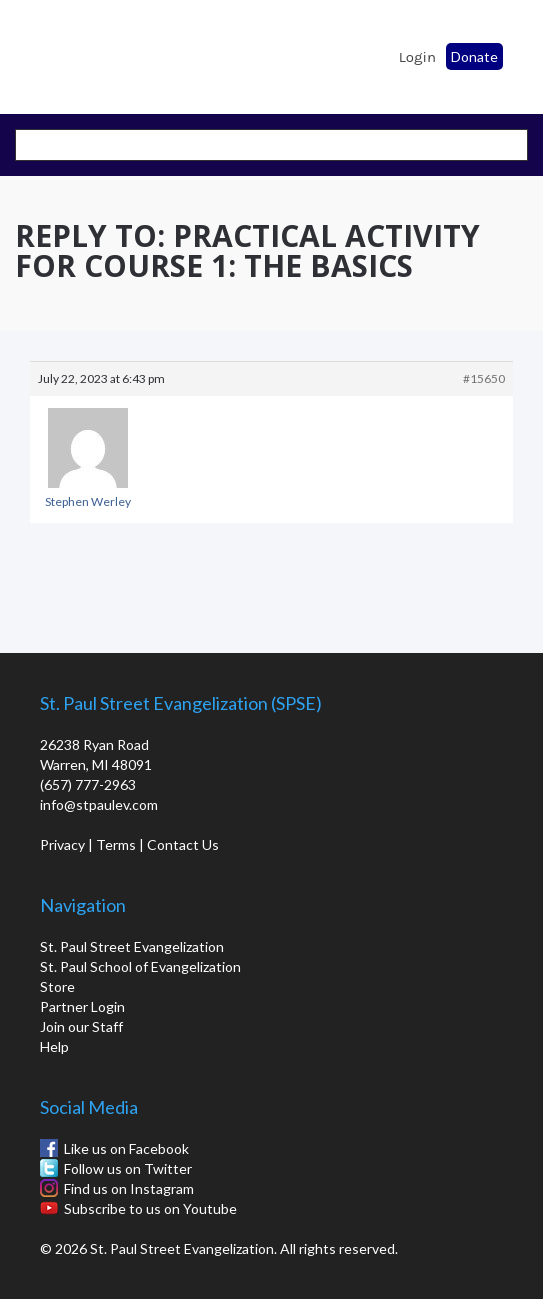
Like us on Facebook (126, 1148)
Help (54, 1046)
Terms (116, 844)
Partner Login (82, 1006)
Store (57, 986)
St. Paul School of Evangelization (70, 51)
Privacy (62, 844)
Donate (474, 56)
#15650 (484, 378)
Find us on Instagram (129, 1188)
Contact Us (183, 844)
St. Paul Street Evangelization (132, 946)
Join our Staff (81, 1026)
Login (417, 57)
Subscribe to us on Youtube (150, 1208)
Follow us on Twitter (128, 1168)
